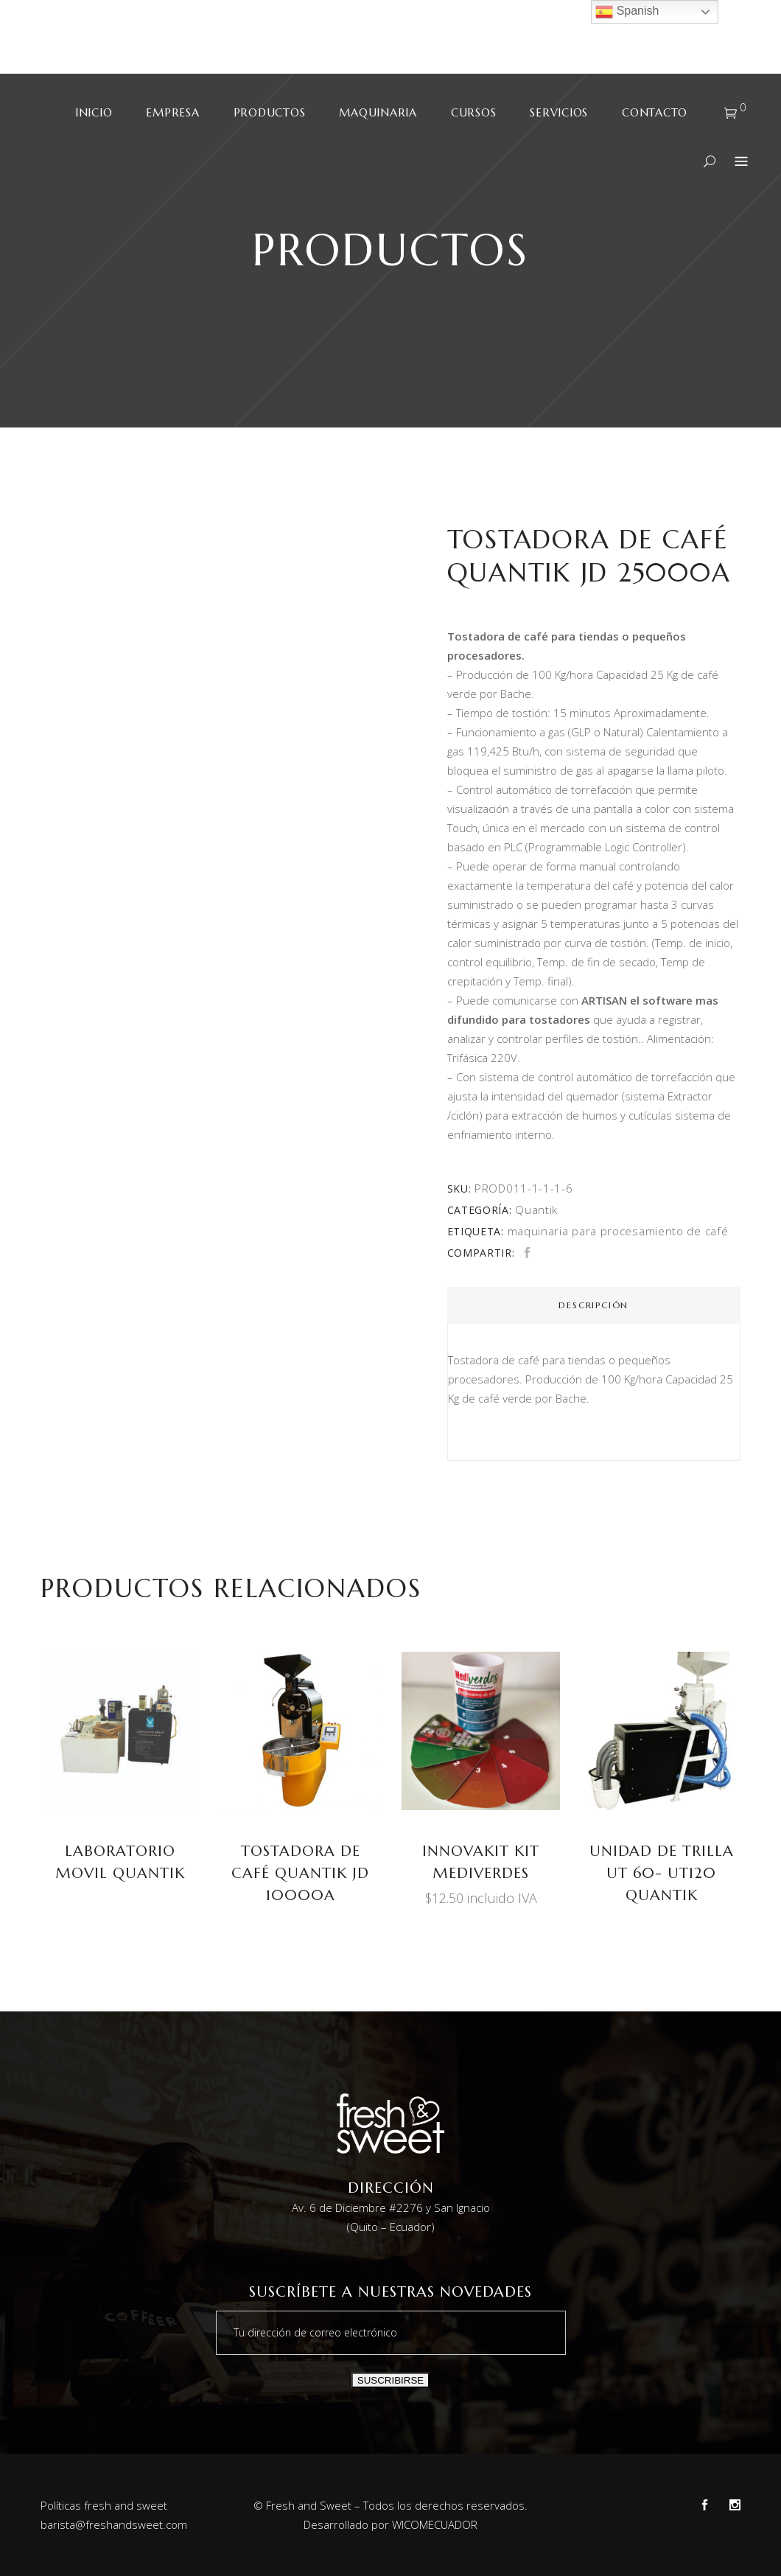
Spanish (627, 12)
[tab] (594, 1305)
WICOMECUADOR (434, 2524)
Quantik (536, 1209)
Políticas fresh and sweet (104, 2505)
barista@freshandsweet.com (114, 2524)
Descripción (593, 1304)
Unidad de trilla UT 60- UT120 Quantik (661, 1873)
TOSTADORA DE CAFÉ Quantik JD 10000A (300, 1873)
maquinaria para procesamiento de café (618, 1231)
